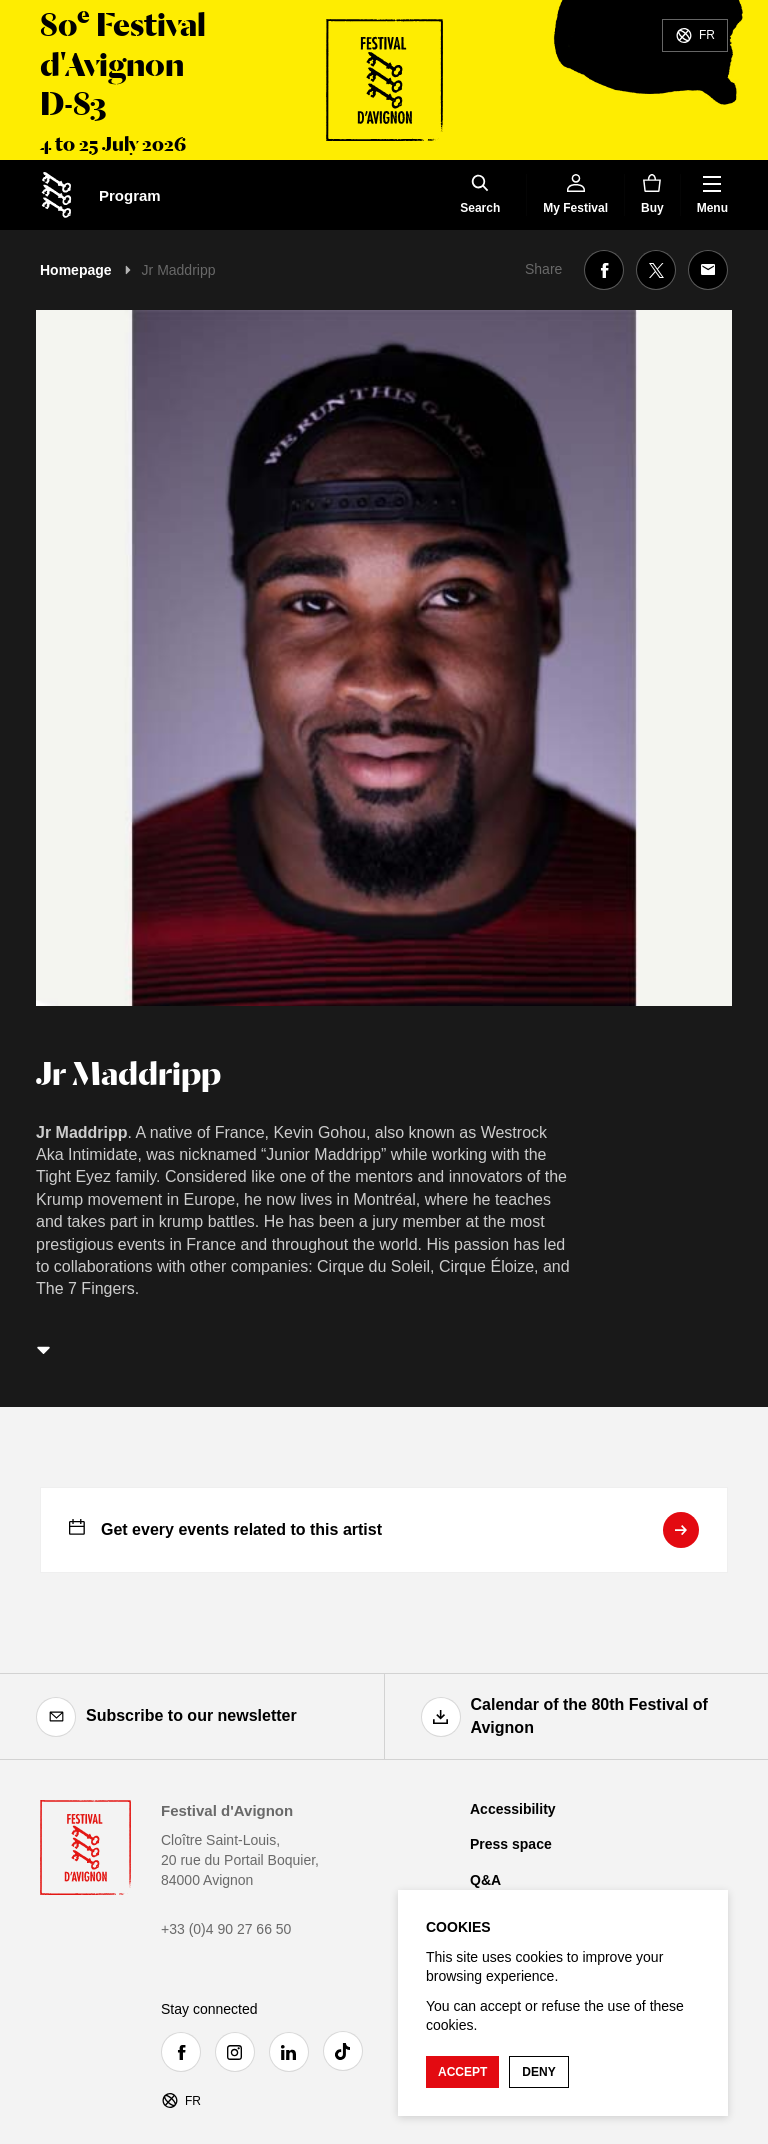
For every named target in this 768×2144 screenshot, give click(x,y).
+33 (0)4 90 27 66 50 (226, 1929)
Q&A (485, 1880)
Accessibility (513, 1809)
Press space (511, 1844)
